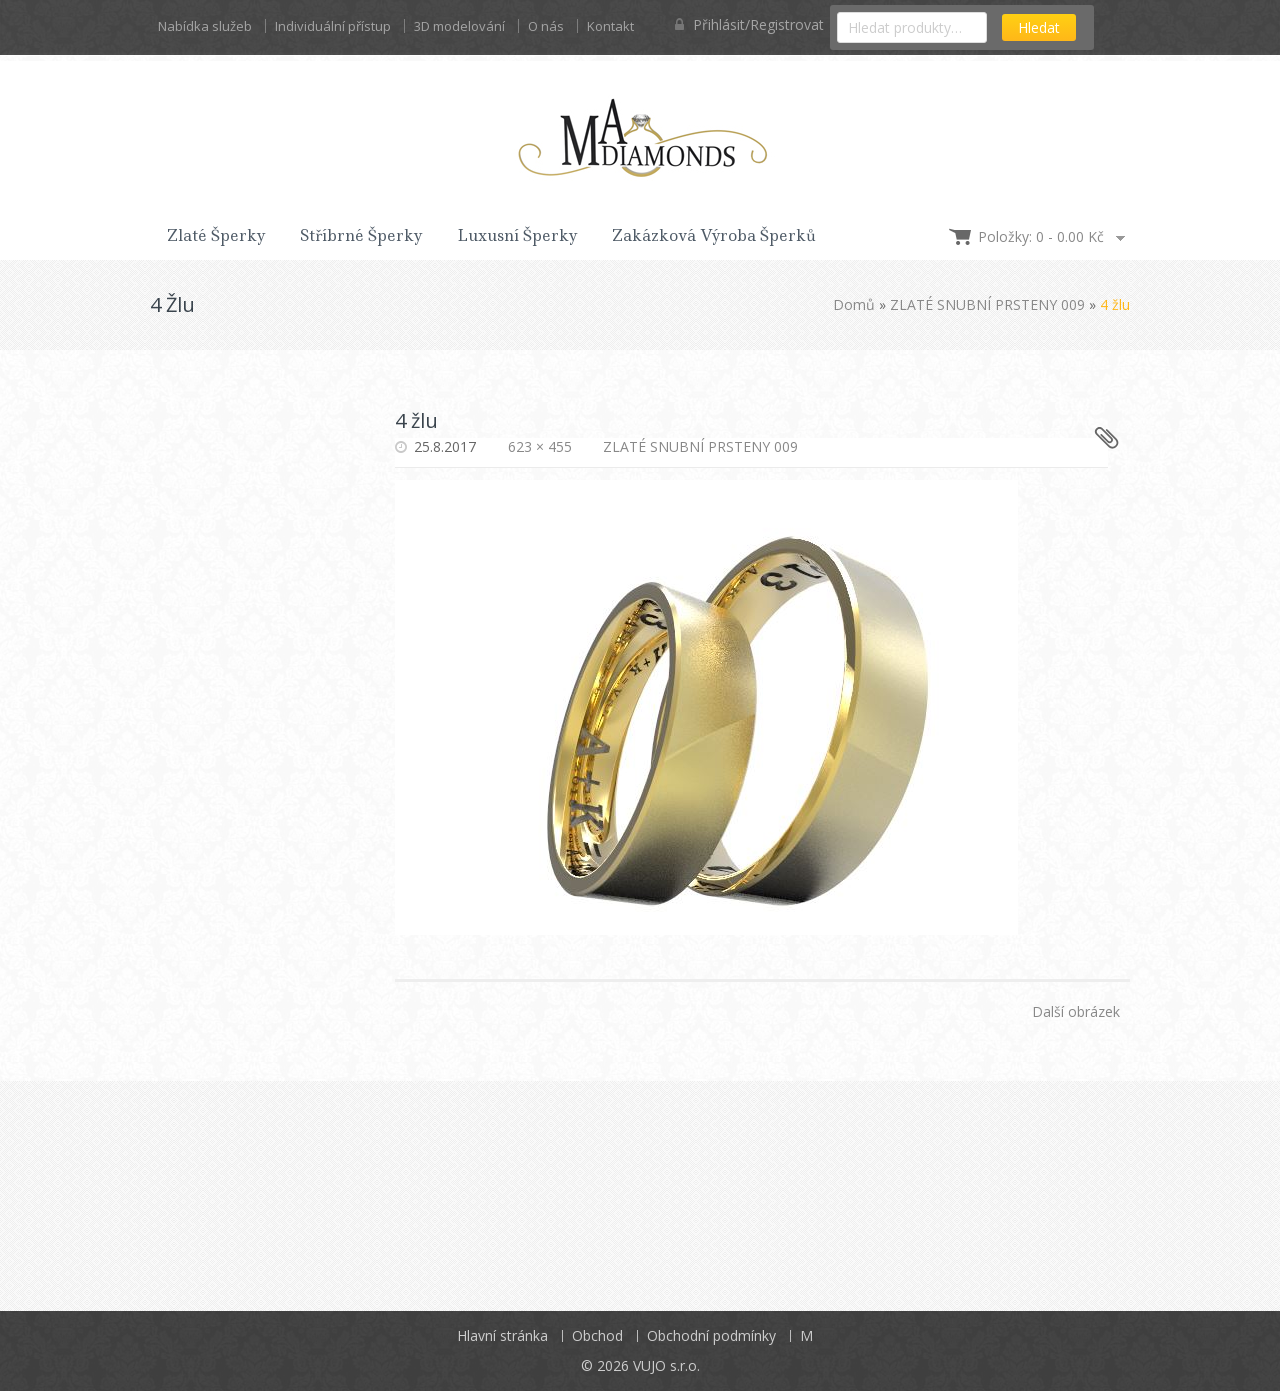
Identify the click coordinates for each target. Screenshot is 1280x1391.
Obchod (597, 1335)
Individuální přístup (333, 26)
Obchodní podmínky (711, 1335)
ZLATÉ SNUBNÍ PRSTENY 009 (987, 304)
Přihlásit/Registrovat (749, 24)
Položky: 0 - (1041, 236)
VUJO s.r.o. (666, 1365)
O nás (546, 26)
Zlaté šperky (216, 235)
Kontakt (610, 26)
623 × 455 (540, 446)
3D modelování (459, 26)
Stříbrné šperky (361, 235)
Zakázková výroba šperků (714, 235)
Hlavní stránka (502, 1335)
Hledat (1039, 27)
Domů (854, 304)
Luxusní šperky (517, 235)
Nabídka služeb (205, 26)
